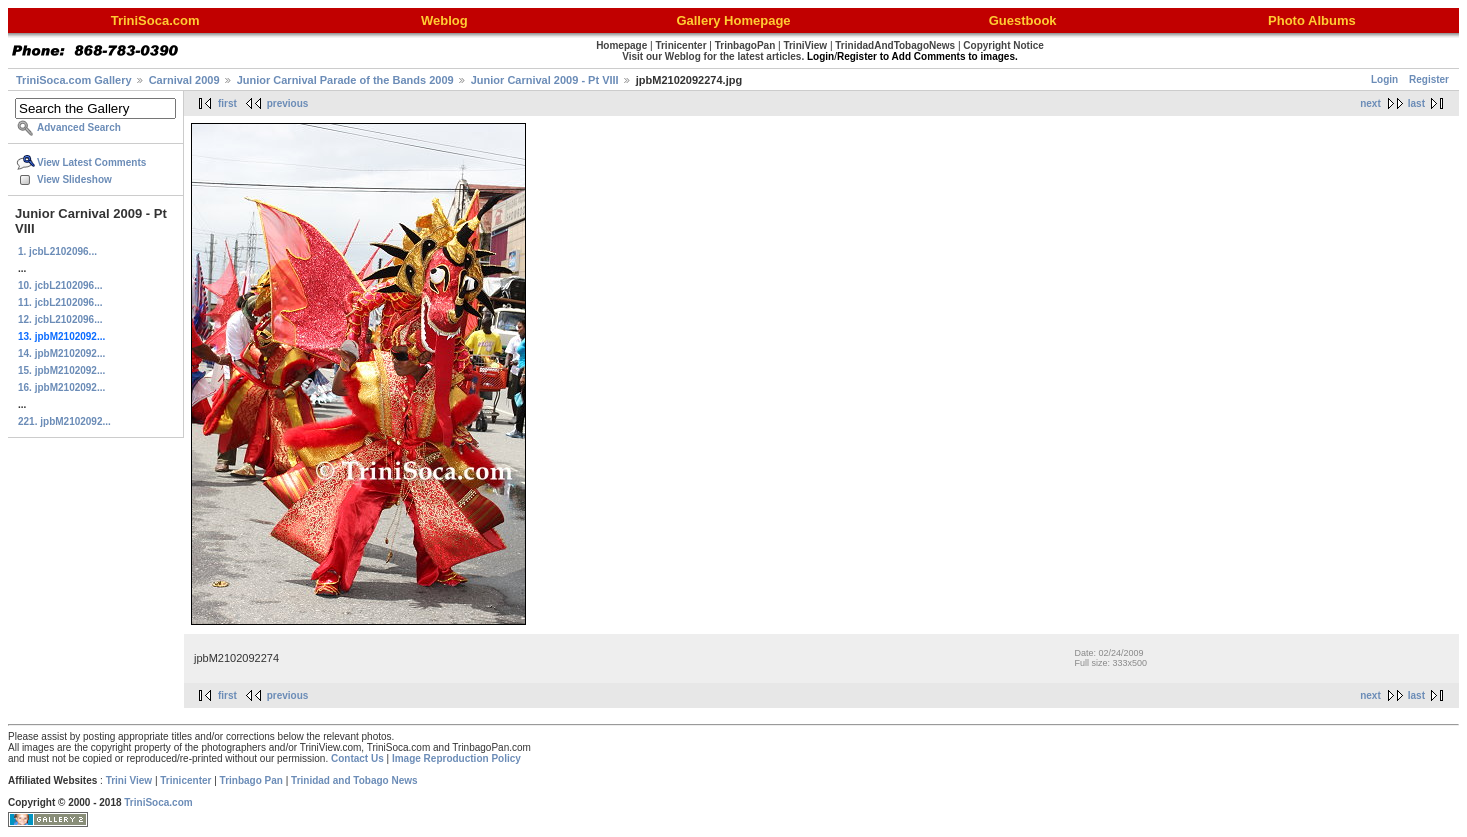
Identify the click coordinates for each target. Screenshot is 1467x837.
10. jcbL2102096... (60, 285)
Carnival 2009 (184, 80)
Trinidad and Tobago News (354, 780)
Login (1384, 79)
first (227, 103)
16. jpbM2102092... (61, 387)
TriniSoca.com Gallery (74, 80)
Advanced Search (79, 127)
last (1416, 103)
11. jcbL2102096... (60, 302)
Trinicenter (185, 780)
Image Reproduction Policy (456, 758)
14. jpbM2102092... (61, 353)
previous (288, 103)
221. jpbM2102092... (64, 421)
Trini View (129, 780)
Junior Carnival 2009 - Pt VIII (545, 80)
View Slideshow (74, 179)
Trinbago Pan (251, 780)
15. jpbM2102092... (61, 370)
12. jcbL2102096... (60, 319)
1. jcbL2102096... (57, 251)
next (1370, 103)
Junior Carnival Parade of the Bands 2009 (345, 80)
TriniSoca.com (158, 802)
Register (1429, 79)
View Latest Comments (91, 162)
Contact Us (357, 758)
